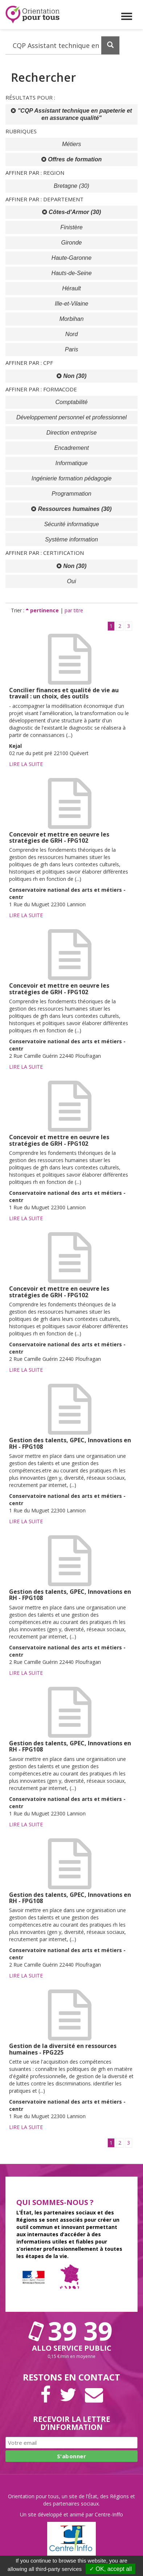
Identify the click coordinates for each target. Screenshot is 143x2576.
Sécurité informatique (71, 524)
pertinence (43, 610)
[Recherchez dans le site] (62, 45)
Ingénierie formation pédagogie (72, 478)
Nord (71, 334)
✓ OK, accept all (110, 2569)
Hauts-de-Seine (71, 273)
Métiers (71, 144)
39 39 (71, 2330)
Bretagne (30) (71, 186)
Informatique (72, 463)
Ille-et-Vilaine (71, 304)
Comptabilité (72, 402)
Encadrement (71, 448)
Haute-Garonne (71, 258)
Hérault (71, 288)
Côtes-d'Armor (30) (71, 212)
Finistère (71, 227)
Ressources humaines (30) (71, 509)
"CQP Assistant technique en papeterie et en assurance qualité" (71, 114)
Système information (71, 539)
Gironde (71, 242)
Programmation (71, 494)
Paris (71, 349)
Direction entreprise (71, 433)
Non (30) (71, 376)
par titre (74, 610)
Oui (71, 581)
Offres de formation (71, 159)
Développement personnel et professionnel (71, 417)
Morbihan (72, 319)
